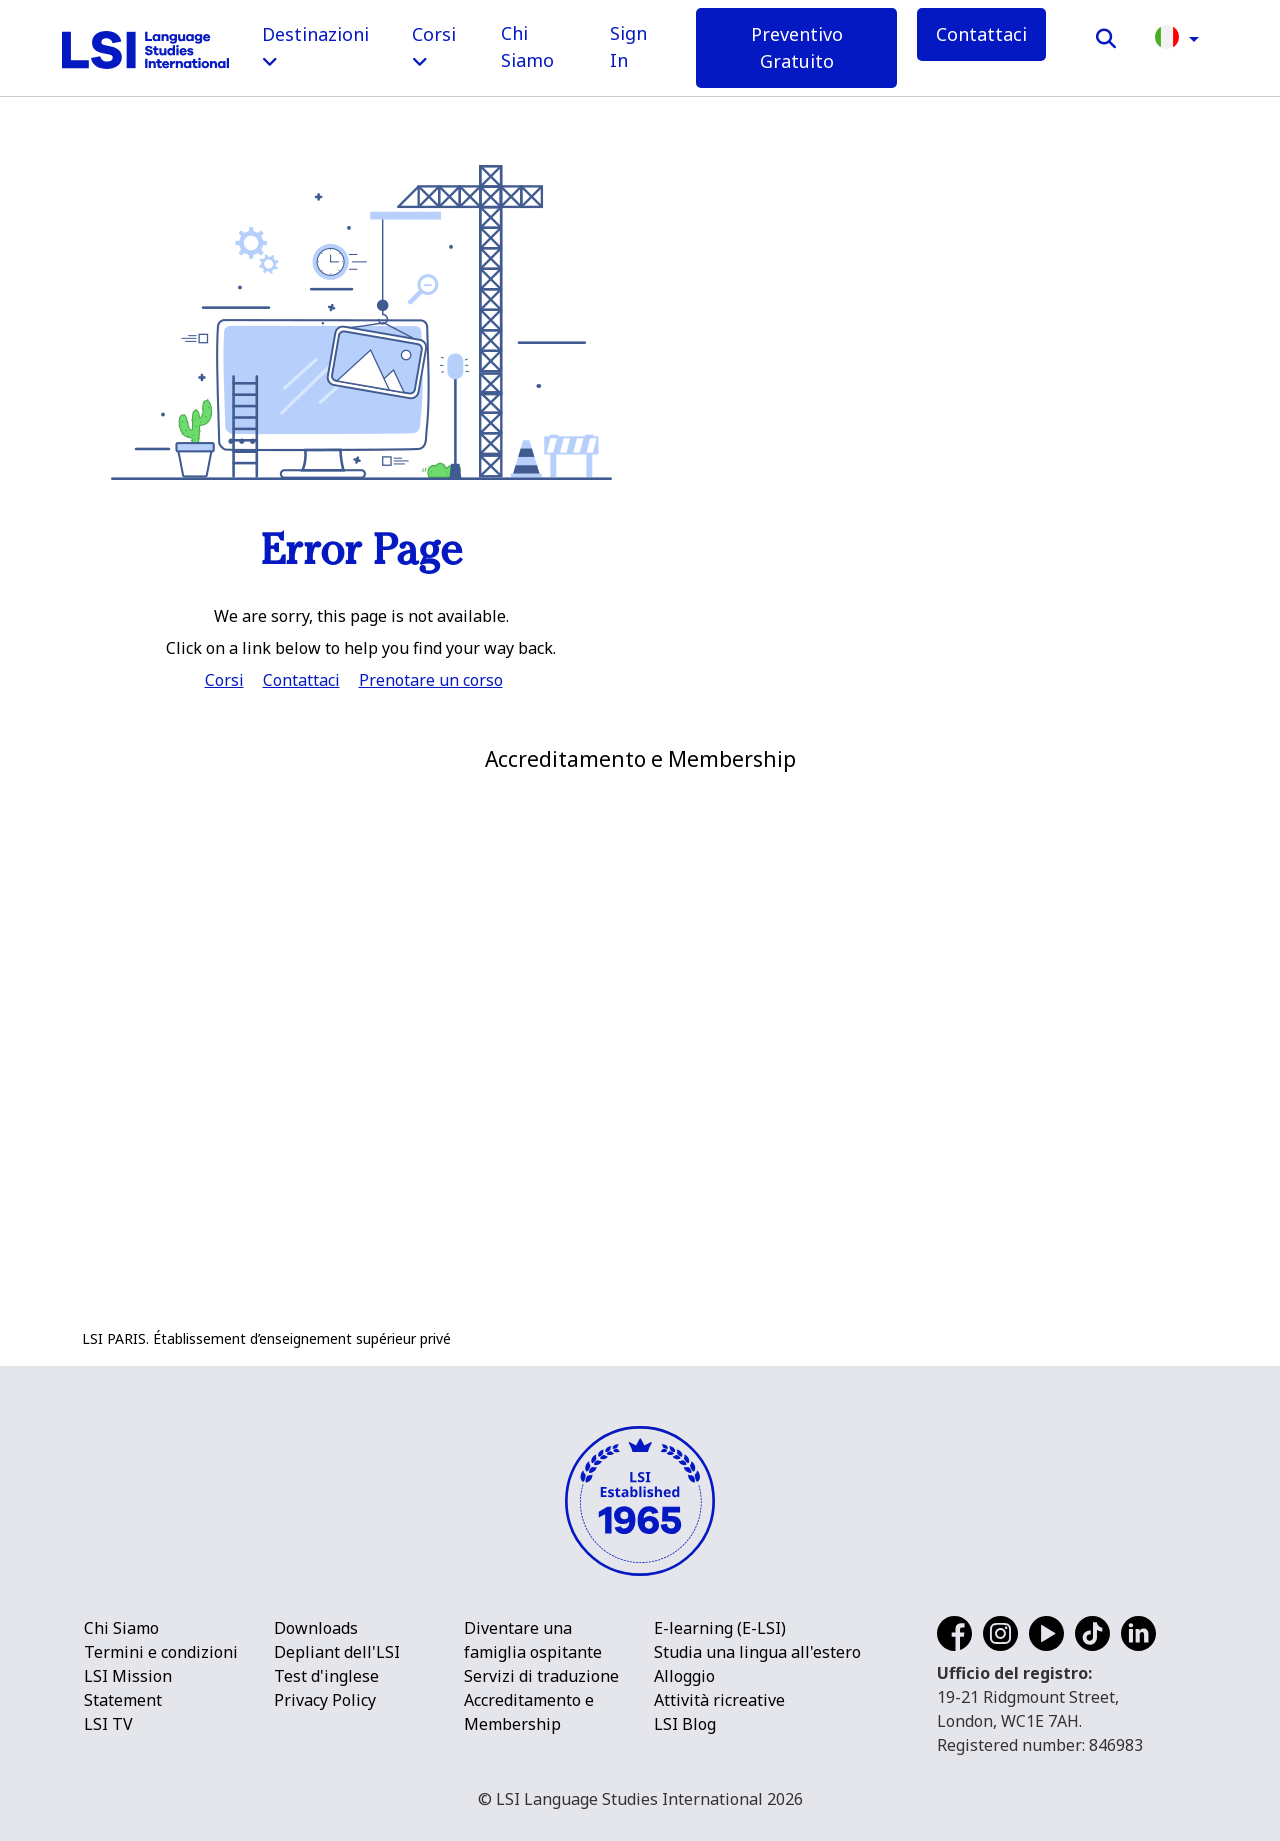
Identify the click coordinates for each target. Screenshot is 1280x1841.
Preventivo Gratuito (797, 47)
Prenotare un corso (431, 680)
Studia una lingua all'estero (757, 1652)
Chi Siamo (527, 46)
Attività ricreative (719, 1700)
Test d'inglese (326, 1676)
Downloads (316, 1628)
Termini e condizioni (161, 1652)
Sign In (628, 46)
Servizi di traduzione (541, 1676)
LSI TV (108, 1724)
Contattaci (981, 34)
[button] (1177, 35)
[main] (640, 348)
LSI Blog (685, 1724)
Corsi (224, 680)
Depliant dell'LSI (337, 1652)
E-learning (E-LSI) (720, 1628)
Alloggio (684, 1676)
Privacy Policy (325, 1700)
